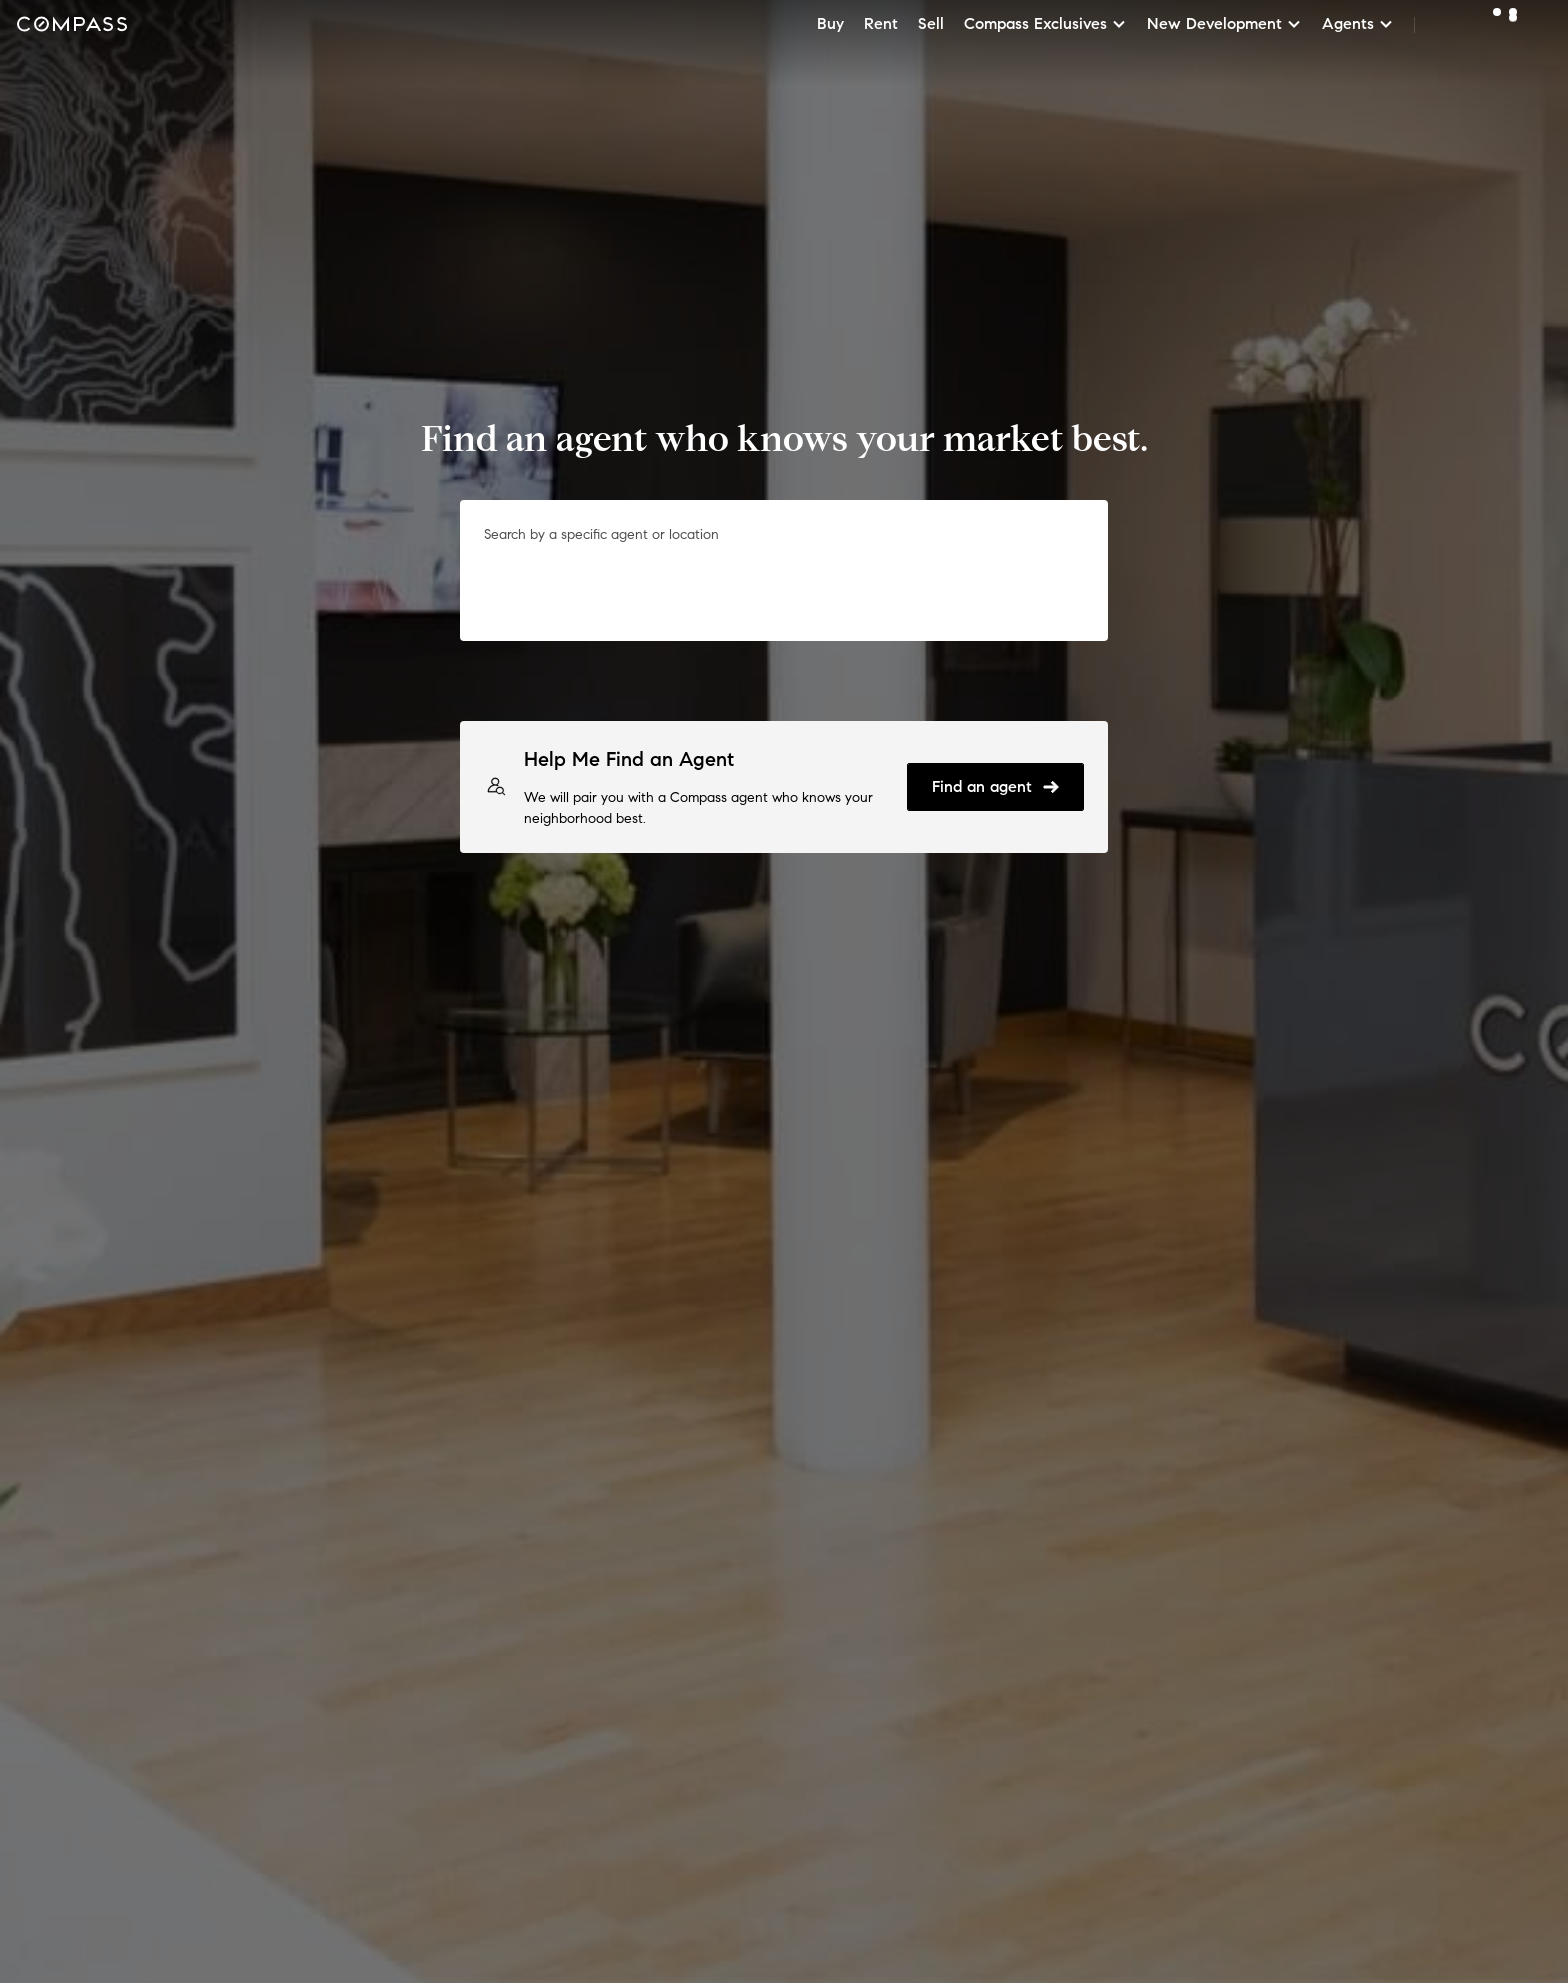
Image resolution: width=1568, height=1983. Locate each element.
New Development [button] (1224, 23)
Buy (830, 23)
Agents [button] (1358, 23)
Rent (881, 23)
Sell (931, 23)
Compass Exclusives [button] (1045, 23)
